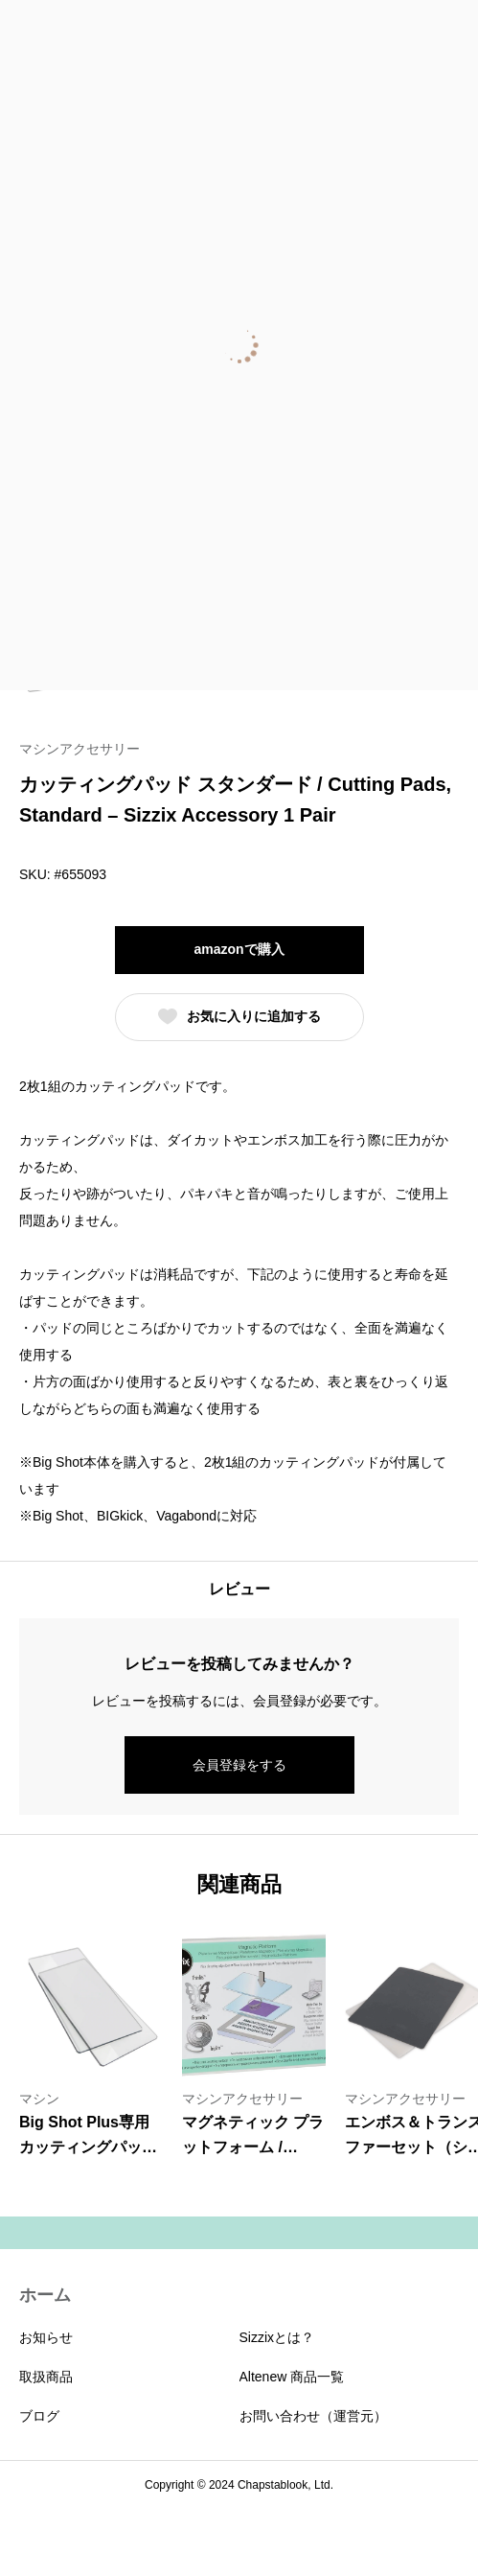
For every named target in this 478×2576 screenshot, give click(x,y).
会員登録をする (239, 1765)
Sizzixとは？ (277, 2337)
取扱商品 (46, 2376)
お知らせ (46, 2337)
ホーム (45, 2295)
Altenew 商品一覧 (292, 2376)
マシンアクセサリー (79, 748)
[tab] (239, 1589)
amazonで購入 (238, 949)
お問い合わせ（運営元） (313, 2416)
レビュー (239, 1589)
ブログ (39, 2416)
